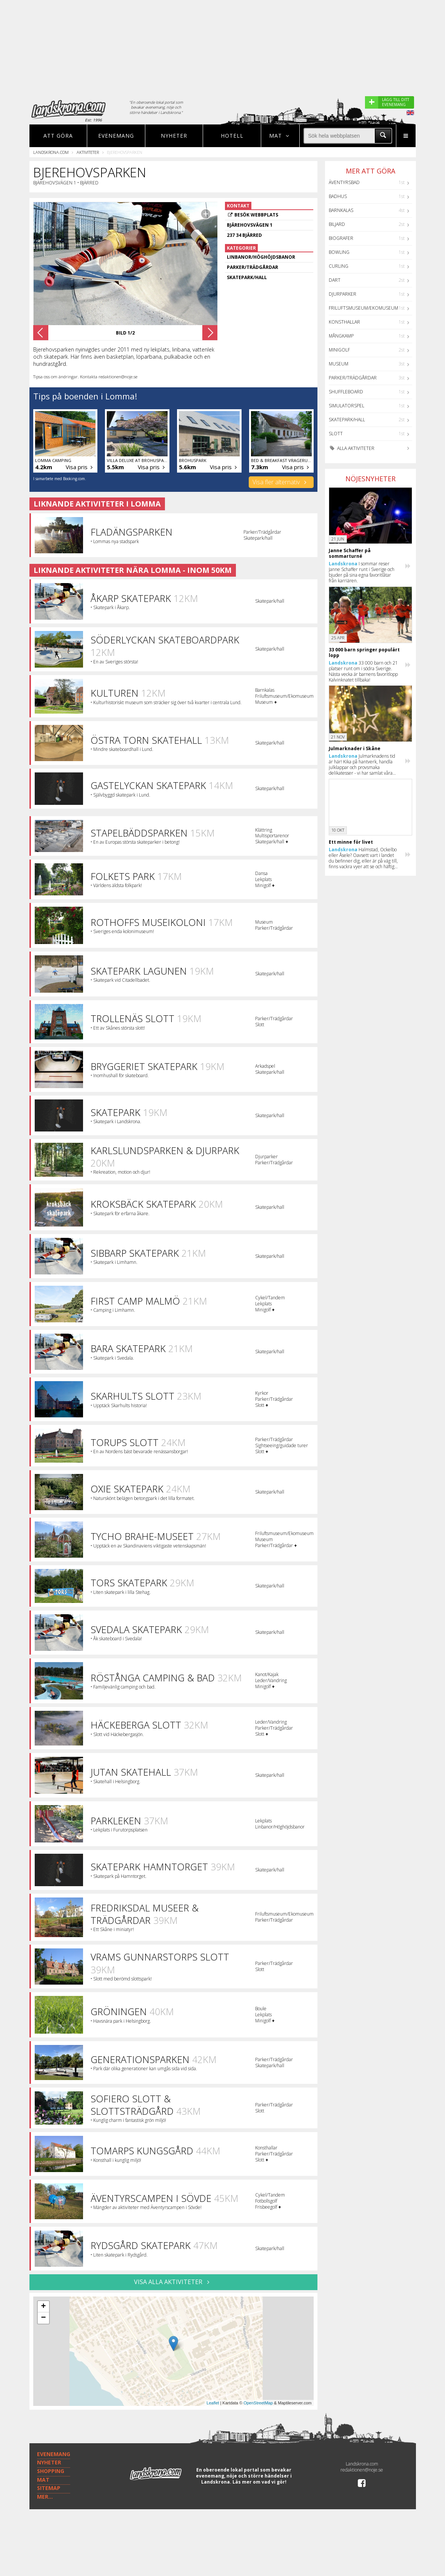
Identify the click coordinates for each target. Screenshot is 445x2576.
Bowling (339, 252)
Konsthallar (344, 322)
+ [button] (43, 2318)
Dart (334, 280)
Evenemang (116, 135)
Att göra (58, 135)
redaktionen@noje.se (361, 2504)
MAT (43, 2514)
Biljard (337, 224)
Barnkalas (341, 210)
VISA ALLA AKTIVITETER (173, 2294)
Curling (338, 266)
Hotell (232, 135)
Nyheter (174, 135)
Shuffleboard (346, 391)
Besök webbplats (256, 215)
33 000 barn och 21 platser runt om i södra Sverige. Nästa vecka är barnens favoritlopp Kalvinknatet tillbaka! (363, 671)
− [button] (43, 2330)
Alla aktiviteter (352, 448)
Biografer (341, 238)
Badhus (338, 196)
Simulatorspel (346, 405)
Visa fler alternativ (281, 482)
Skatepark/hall (347, 419)
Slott (336, 433)
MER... (45, 2531)
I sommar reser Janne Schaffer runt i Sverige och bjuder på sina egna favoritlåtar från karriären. (361, 572)
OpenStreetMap (258, 2415)
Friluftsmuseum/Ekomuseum (363, 308)
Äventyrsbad (344, 182)
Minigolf (339, 350)
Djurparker (342, 294)
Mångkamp (341, 336)
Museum (338, 364)
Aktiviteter (88, 152)
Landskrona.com (51, 152)
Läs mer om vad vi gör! (259, 2516)
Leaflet (212, 2415)
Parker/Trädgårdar (353, 378)
